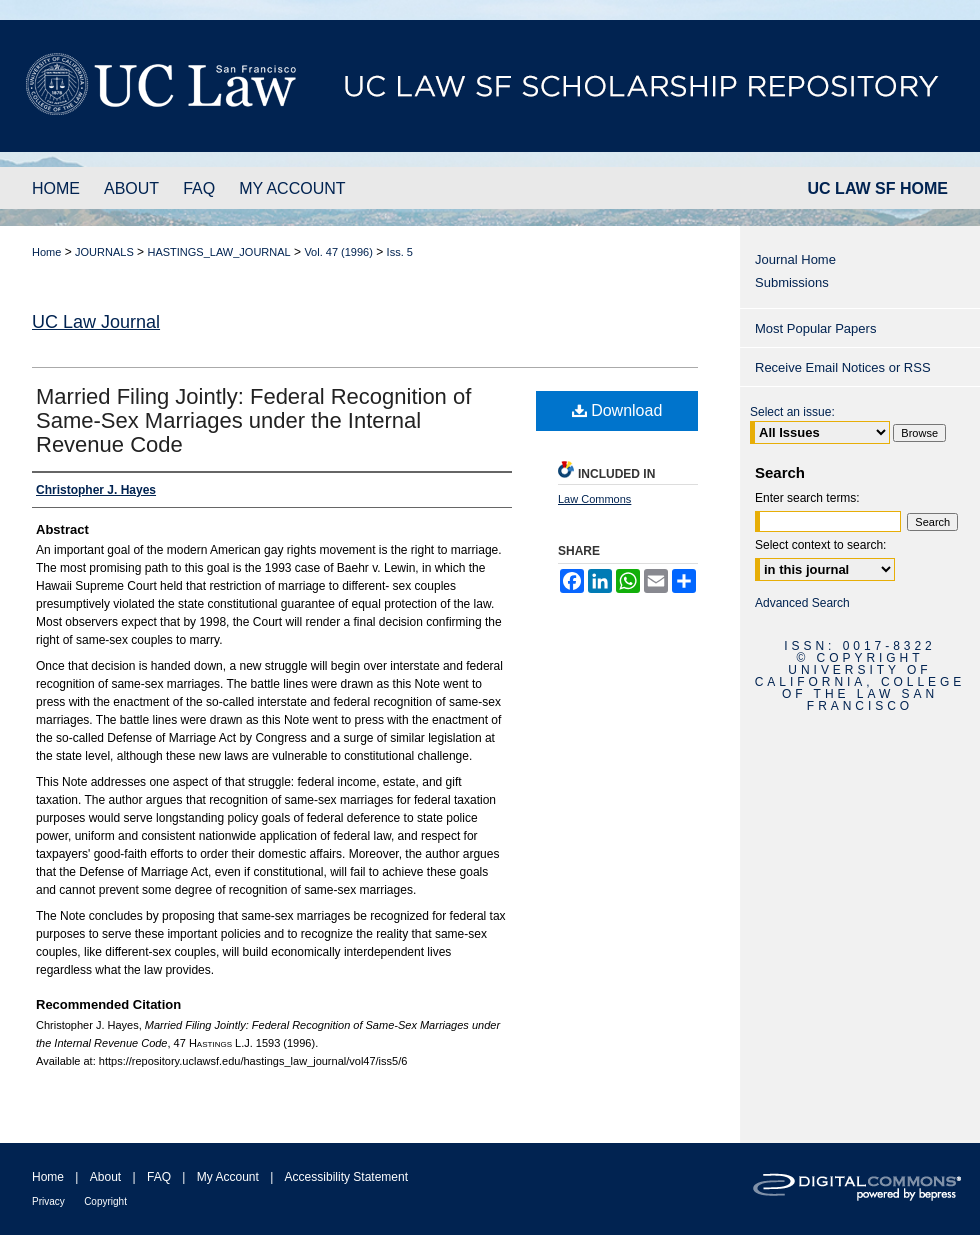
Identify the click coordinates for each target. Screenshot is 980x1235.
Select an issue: (792, 412)
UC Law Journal (96, 322)
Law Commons (594, 499)
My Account (228, 1177)
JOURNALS (104, 252)
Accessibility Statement (346, 1177)
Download (617, 410)
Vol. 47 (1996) (338, 252)
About (105, 1177)
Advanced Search (802, 603)
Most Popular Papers (815, 328)
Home (46, 252)
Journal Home (795, 259)
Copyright (105, 1201)
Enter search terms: (807, 498)
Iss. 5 (400, 252)
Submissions (792, 282)
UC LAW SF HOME (878, 188)
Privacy (48, 1201)
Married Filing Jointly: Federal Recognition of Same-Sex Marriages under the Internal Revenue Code (253, 420)
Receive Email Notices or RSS (843, 367)
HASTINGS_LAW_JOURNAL (218, 252)
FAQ (159, 1177)
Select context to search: (820, 545)
